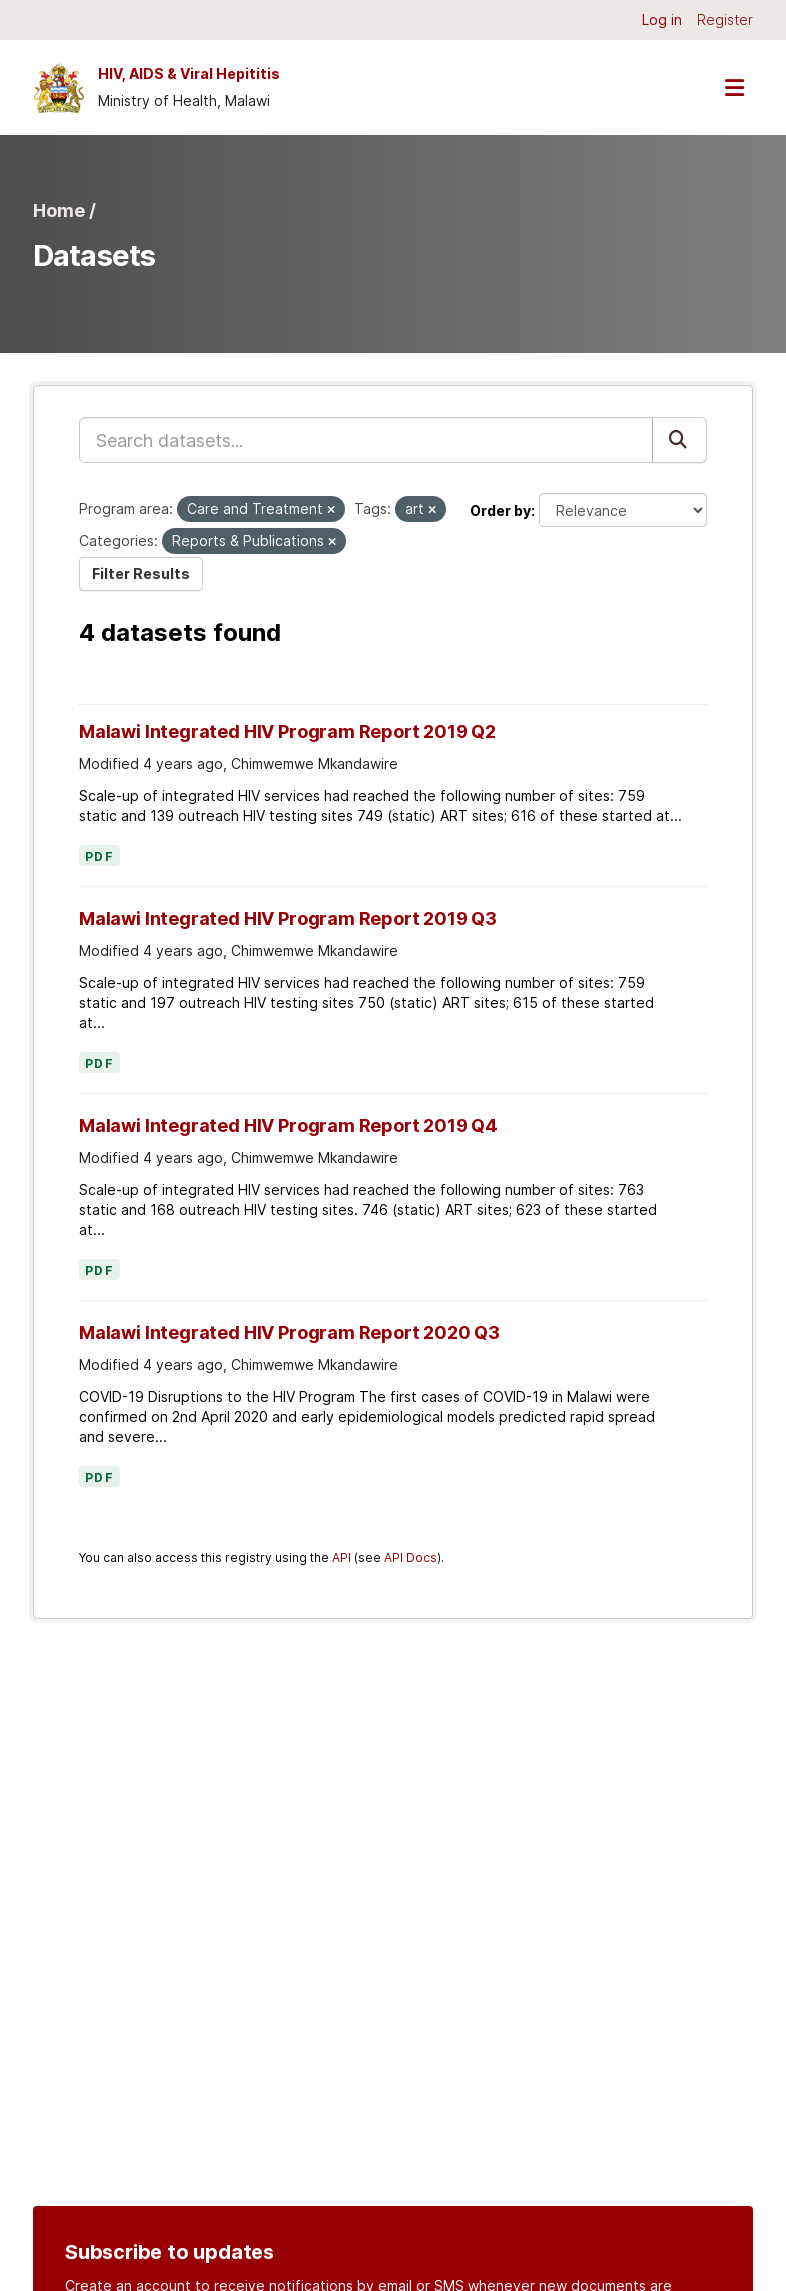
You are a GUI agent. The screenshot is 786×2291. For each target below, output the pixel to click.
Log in (662, 19)
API (341, 1557)
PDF (99, 857)
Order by (500, 510)
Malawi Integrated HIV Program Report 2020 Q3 (289, 1332)
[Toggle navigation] (734, 87)
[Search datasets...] (366, 440)
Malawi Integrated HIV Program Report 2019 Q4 (288, 1125)
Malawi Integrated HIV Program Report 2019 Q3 (288, 918)
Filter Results (141, 573)
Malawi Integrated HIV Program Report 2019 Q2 (287, 731)
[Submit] (679, 440)
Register (725, 19)
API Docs (410, 1557)
